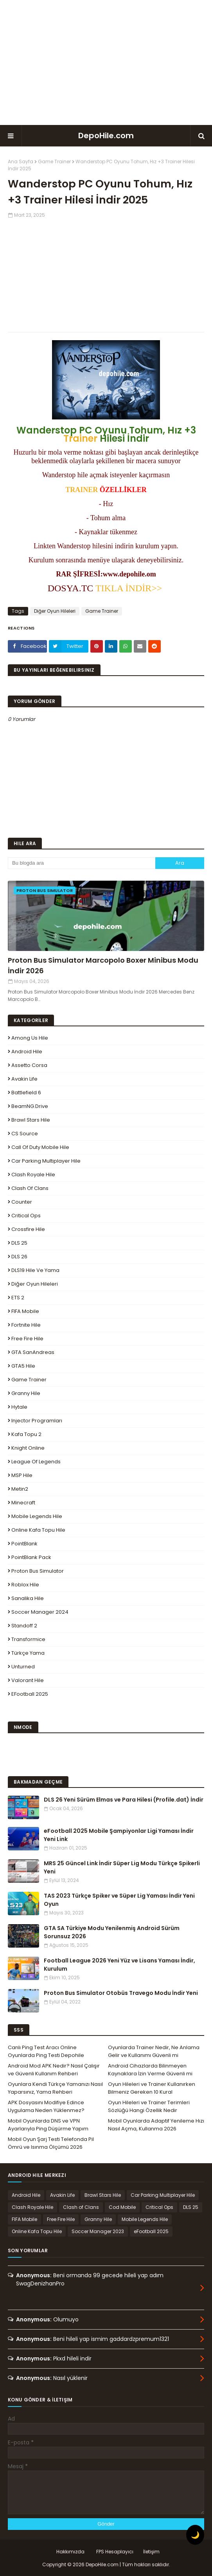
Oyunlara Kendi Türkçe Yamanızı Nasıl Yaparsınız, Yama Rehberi (55, 2088)
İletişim (151, 2551)
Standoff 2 (24, 1625)
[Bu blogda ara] (81, 863)
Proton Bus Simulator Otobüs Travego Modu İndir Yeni (121, 1993)
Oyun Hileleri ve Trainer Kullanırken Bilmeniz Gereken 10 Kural (151, 2088)
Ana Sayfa (20, 161)
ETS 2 (17, 1297)
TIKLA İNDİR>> (129, 588)
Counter (21, 1202)
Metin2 (19, 1489)
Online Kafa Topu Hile (38, 1530)
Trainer (80, 438)
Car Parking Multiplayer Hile (46, 1161)
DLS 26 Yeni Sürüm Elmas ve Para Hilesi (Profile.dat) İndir (123, 1800)
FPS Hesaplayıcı (114, 2551)
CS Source (24, 1133)
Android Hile (26, 1051)
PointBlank (24, 1543)
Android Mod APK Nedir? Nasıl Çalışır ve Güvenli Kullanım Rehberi (54, 2069)
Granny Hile (25, 1393)
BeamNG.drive (29, 1106)
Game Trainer (54, 161)
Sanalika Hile (27, 1598)
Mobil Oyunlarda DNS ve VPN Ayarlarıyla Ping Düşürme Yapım (48, 2124)
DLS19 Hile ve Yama (35, 1270)
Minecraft (23, 1502)
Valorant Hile (27, 1680)
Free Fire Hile (27, 1338)
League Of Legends (36, 1461)
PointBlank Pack (31, 1557)
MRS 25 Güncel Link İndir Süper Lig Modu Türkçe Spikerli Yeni (122, 1867)
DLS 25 (19, 1243)
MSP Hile (21, 1475)
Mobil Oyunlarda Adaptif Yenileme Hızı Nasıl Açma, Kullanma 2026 (156, 2124)
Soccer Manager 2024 (39, 1612)
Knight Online (28, 1448)
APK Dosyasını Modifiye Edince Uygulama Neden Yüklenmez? (46, 2106)
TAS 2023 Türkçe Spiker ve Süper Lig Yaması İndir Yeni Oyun (119, 1900)
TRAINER (81, 490)
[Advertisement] (106, 62)
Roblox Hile (25, 1584)
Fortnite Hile (26, 1325)
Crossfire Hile (28, 1229)
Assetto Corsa (29, 1065)
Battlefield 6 (26, 1092)
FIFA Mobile (25, 1311)
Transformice (28, 1639)
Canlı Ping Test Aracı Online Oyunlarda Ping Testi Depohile (46, 2051)
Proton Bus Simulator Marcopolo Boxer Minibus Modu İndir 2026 (103, 965)
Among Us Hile (29, 1038)
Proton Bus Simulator (37, 1571)
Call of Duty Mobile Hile (40, 1147)
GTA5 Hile (23, 1366)
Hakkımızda (70, 2551)
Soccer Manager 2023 (98, 2231)
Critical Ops (26, 1215)
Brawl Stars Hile (30, 1120)
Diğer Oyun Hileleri (54, 611)
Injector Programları (36, 1420)
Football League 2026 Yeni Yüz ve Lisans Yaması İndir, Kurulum (119, 1965)
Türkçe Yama (28, 1653)
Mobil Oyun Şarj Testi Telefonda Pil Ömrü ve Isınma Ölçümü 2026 (51, 2143)
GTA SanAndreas (32, 1352)
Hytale (19, 1407)
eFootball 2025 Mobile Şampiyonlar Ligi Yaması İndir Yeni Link (119, 1835)
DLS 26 (19, 1256)
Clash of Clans (30, 1188)
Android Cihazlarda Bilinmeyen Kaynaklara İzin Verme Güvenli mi (150, 2069)
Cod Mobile (122, 2207)
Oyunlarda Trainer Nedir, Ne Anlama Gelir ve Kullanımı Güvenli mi (153, 2051)
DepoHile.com (106, 135)
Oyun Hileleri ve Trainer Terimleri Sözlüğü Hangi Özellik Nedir (149, 2106)
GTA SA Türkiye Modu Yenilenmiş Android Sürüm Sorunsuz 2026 (112, 1932)
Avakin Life (24, 1079)
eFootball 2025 (29, 1694)
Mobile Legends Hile (36, 1516)
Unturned (23, 1666)
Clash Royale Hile (33, 1174)
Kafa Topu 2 (26, 1434)
